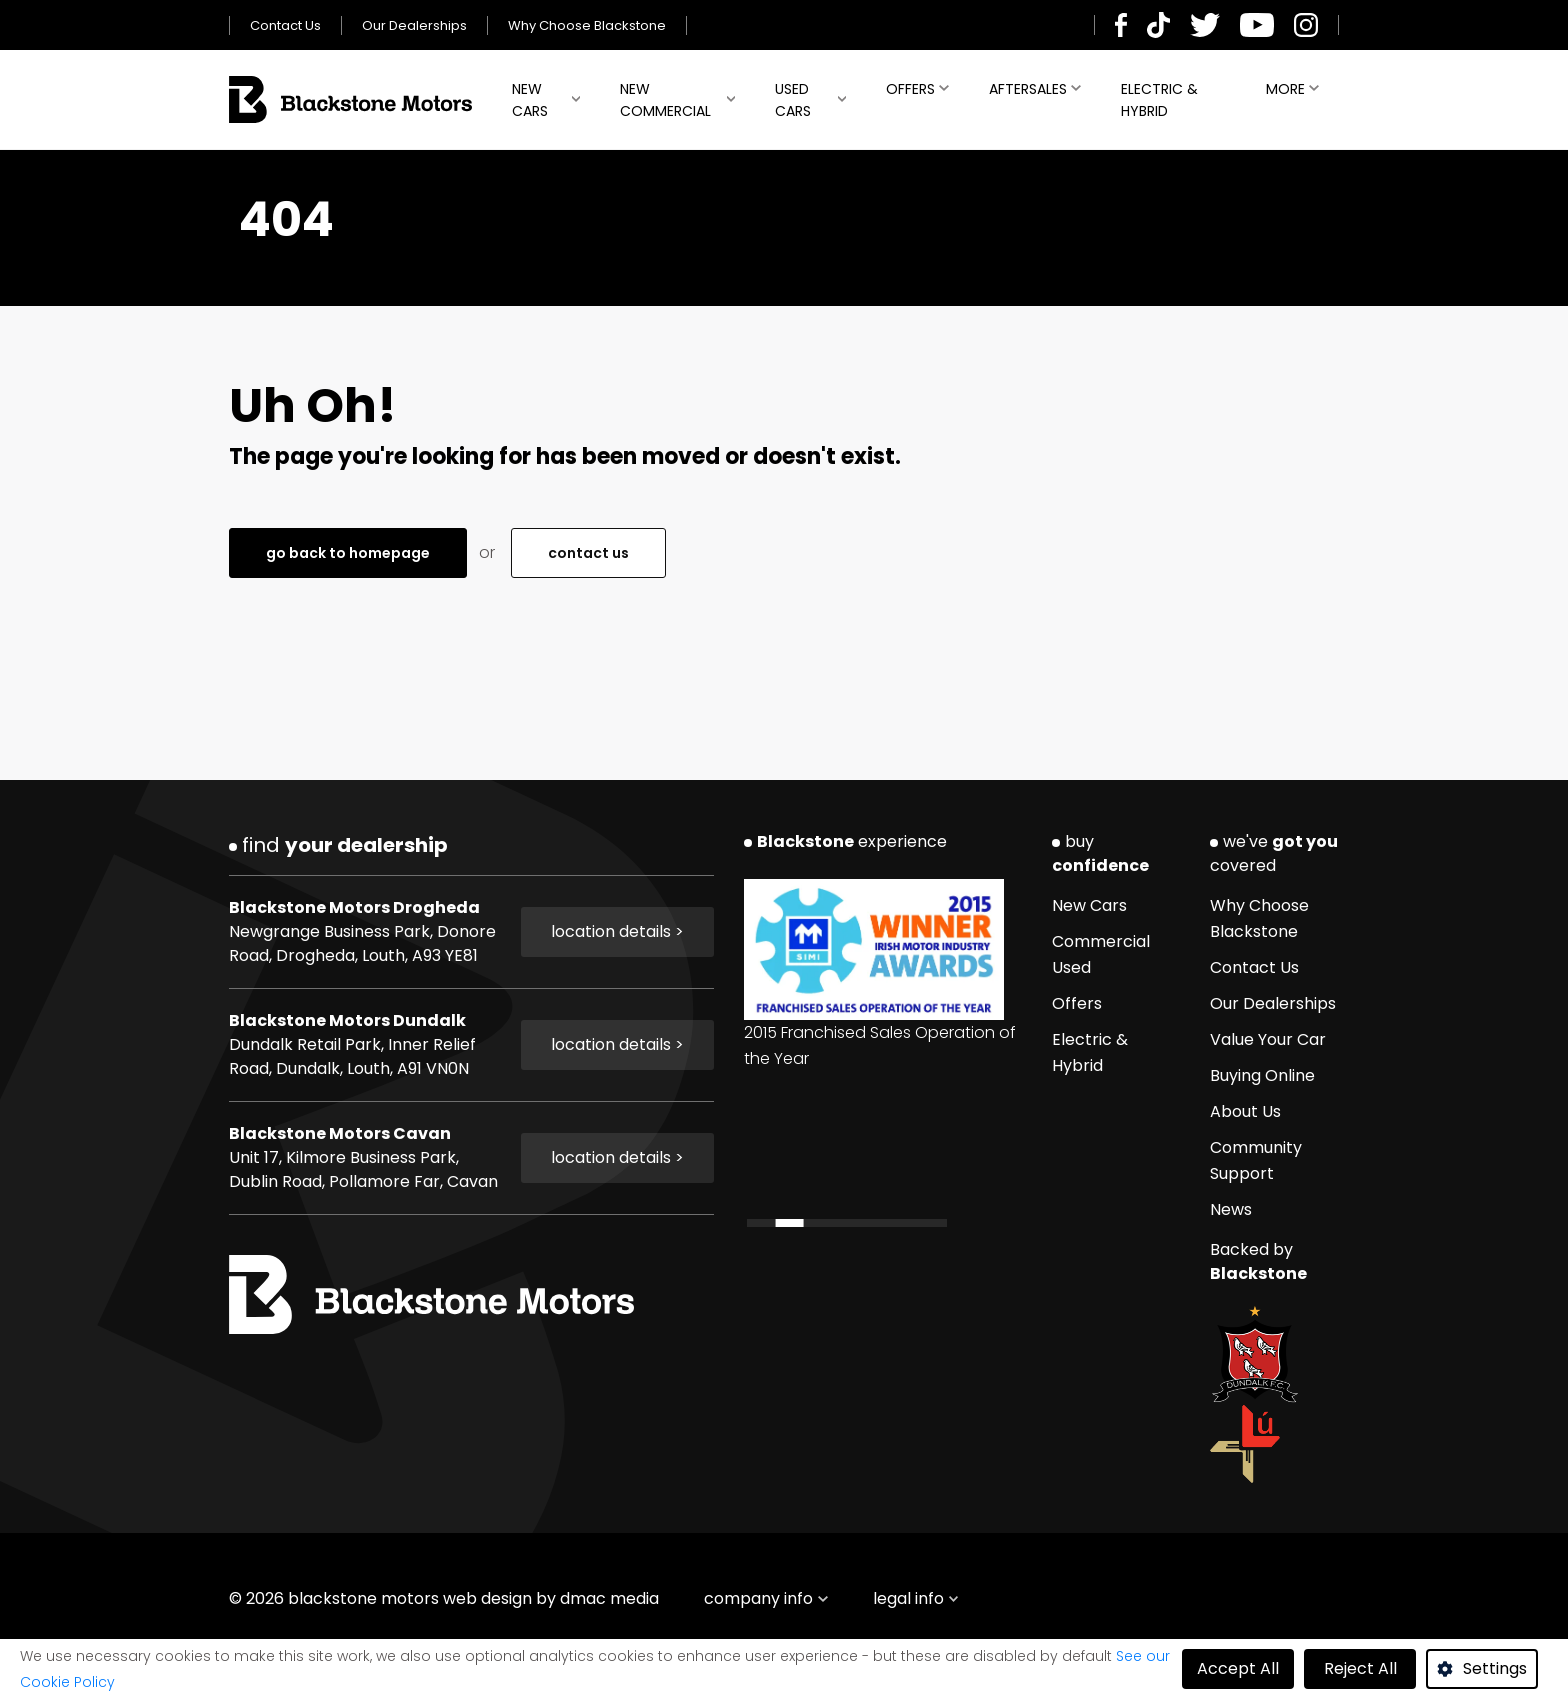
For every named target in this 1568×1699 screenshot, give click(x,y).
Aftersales (1028, 89)
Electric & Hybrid (1159, 100)
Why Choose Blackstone (587, 25)
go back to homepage (348, 553)
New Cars (530, 100)
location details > (617, 931)
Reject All (1360, 1668)
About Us (1245, 1111)
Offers (910, 89)
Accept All (1238, 1668)
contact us (588, 553)
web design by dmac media (551, 1598)
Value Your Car (1268, 1039)
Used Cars (793, 100)
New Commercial (665, 100)
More (1285, 89)
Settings (1495, 1668)
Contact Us (285, 25)
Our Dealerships (414, 25)
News (1231, 1209)
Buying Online (1262, 1075)
